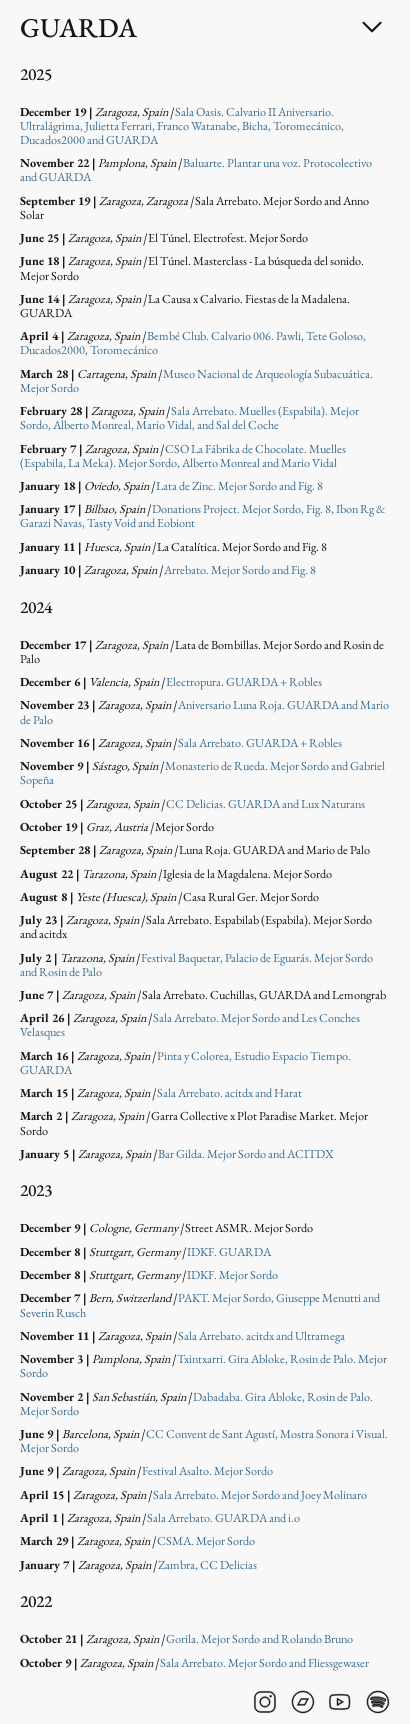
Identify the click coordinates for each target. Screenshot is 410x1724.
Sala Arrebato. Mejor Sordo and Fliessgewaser (264, 1663)
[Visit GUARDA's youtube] (340, 1702)
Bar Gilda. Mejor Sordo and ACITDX (246, 1154)
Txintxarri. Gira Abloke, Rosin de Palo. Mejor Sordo (203, 1366)
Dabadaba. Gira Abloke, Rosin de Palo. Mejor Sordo (196, 1404)
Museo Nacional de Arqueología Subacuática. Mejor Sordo (196, 381)
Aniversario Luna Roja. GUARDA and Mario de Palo (204, 712)
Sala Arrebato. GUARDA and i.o (223, 1518)
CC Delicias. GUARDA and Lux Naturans (265, 804)
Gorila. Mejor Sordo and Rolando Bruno (259, 1639)
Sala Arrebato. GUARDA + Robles (260, 743)
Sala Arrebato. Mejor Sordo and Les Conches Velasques (190, 1025)
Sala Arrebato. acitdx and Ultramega (261, 1336)
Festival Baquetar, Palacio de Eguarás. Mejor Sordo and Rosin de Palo (196, 965)
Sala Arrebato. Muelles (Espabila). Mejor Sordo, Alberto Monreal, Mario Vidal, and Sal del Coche (189, 418)
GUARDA (78, 27)
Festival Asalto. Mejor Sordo (207, 1471)
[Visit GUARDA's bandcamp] (303, 1702)
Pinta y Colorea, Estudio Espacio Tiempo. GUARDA (185, 1063)
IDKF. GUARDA (229, 1252)
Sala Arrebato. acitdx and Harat (229, 1093)
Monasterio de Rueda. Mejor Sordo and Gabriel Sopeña (202, 773)
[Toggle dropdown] (372, 27)
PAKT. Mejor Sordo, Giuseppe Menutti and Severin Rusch (200, 1305)
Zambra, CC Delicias (207, 1565)
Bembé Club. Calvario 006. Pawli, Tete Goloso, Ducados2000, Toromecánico (193, 343)
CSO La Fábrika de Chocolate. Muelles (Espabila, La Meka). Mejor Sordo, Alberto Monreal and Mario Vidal (183, 456)
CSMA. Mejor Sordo (206, 1541)
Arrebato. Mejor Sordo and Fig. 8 (240, 570)
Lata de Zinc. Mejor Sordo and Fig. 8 (239, 486)
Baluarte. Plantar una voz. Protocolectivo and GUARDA (196, 170)
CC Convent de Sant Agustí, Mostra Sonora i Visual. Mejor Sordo (204, 1441)
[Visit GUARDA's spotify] (378, 1702)
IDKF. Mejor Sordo (232, 1275)
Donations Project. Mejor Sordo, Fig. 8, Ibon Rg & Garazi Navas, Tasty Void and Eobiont (202, 516)
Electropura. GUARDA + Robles (244, 682)
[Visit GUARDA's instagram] (265, 1702)
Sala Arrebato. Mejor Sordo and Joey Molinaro (260, 1495)
